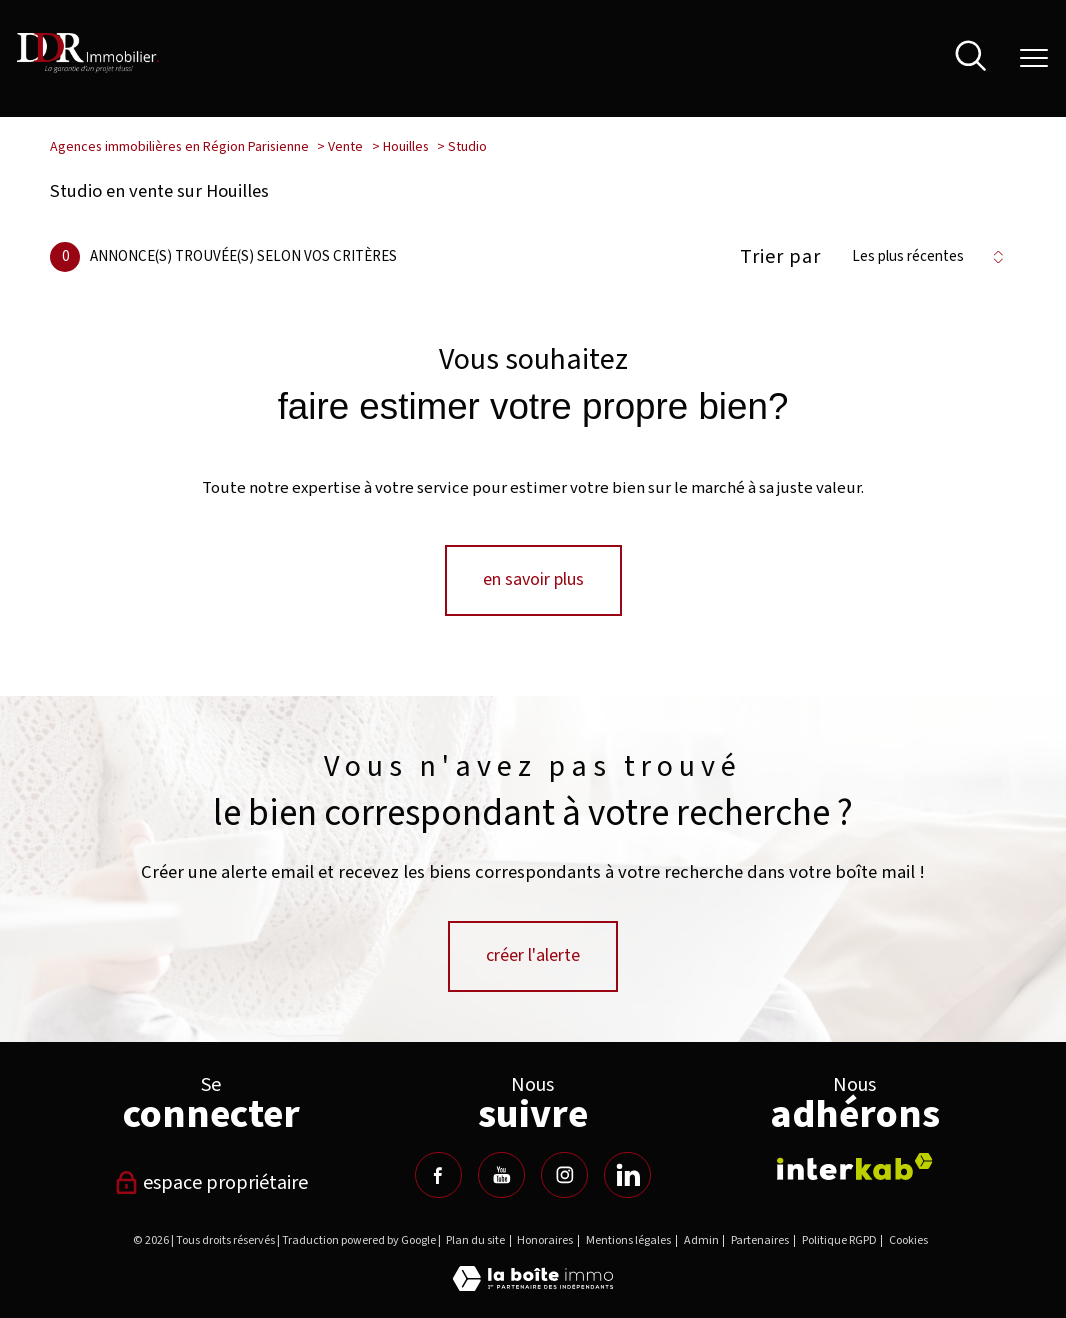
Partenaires (760, 1240)
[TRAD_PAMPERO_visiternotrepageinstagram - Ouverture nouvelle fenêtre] (564, 1175)
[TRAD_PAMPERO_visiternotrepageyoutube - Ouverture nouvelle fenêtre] (501, 1175)
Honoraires (545, 1240)
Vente (345, 147)
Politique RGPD (839, 1240)
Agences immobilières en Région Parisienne (179, 147)
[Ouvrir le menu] (1034, 58)
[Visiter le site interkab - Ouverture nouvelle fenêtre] (855, 1166)
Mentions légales (628, 1240)
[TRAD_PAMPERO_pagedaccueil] (88, 68)
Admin (701, 1240)
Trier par (780, 257)
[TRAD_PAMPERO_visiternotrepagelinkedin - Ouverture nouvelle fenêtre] (627, 1175)
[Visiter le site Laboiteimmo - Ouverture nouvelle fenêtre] (533, 1286)
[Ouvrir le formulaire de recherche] (970, 58)
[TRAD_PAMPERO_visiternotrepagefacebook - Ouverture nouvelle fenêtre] (438, 1175)
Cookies (908, 1241)
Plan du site (475, 1240)
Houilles (406, 147)
